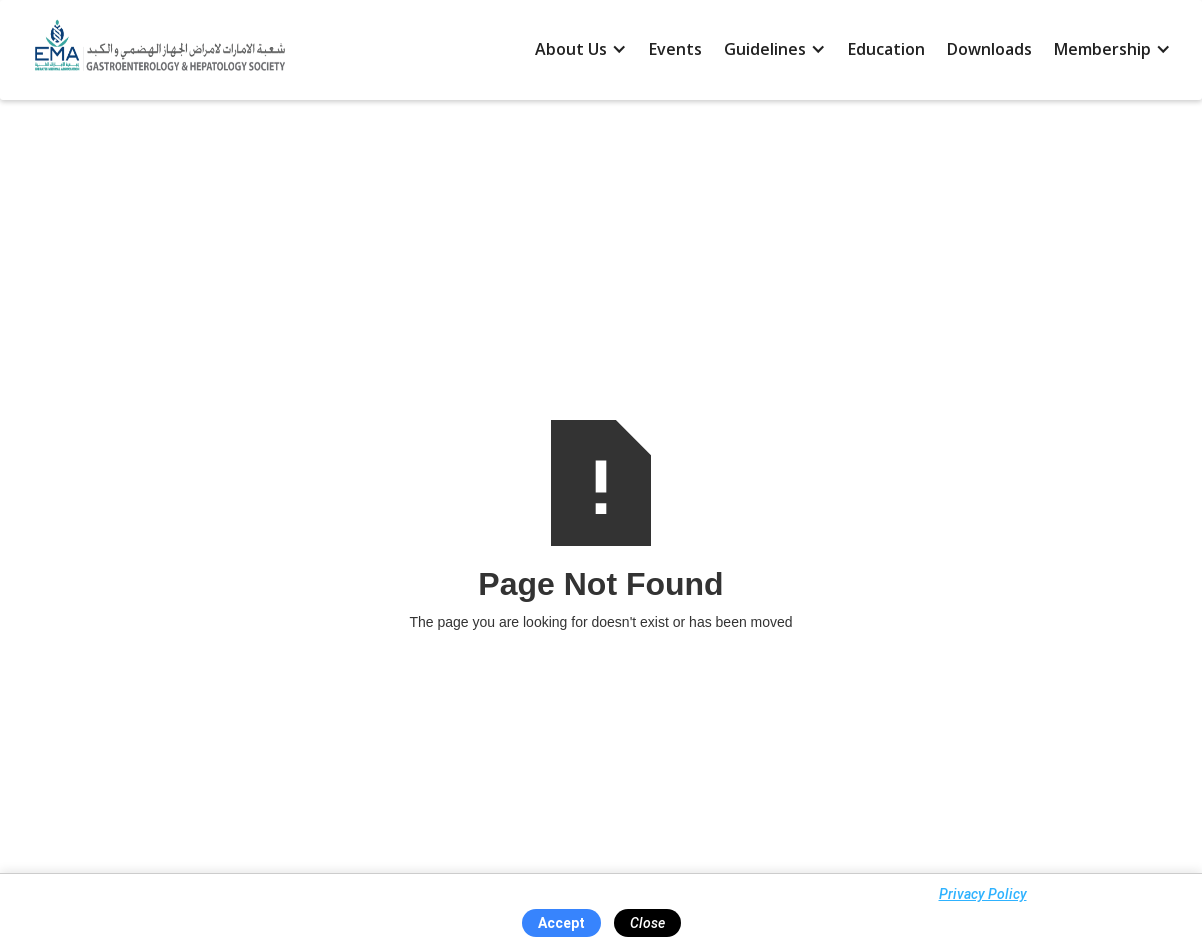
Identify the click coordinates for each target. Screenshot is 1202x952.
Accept (561, 923)
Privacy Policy (983, 894)
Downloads (989, 49)
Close (647, 923)
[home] (155, 50)
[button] (581, 50)
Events (675, 49)
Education (886, 49)
